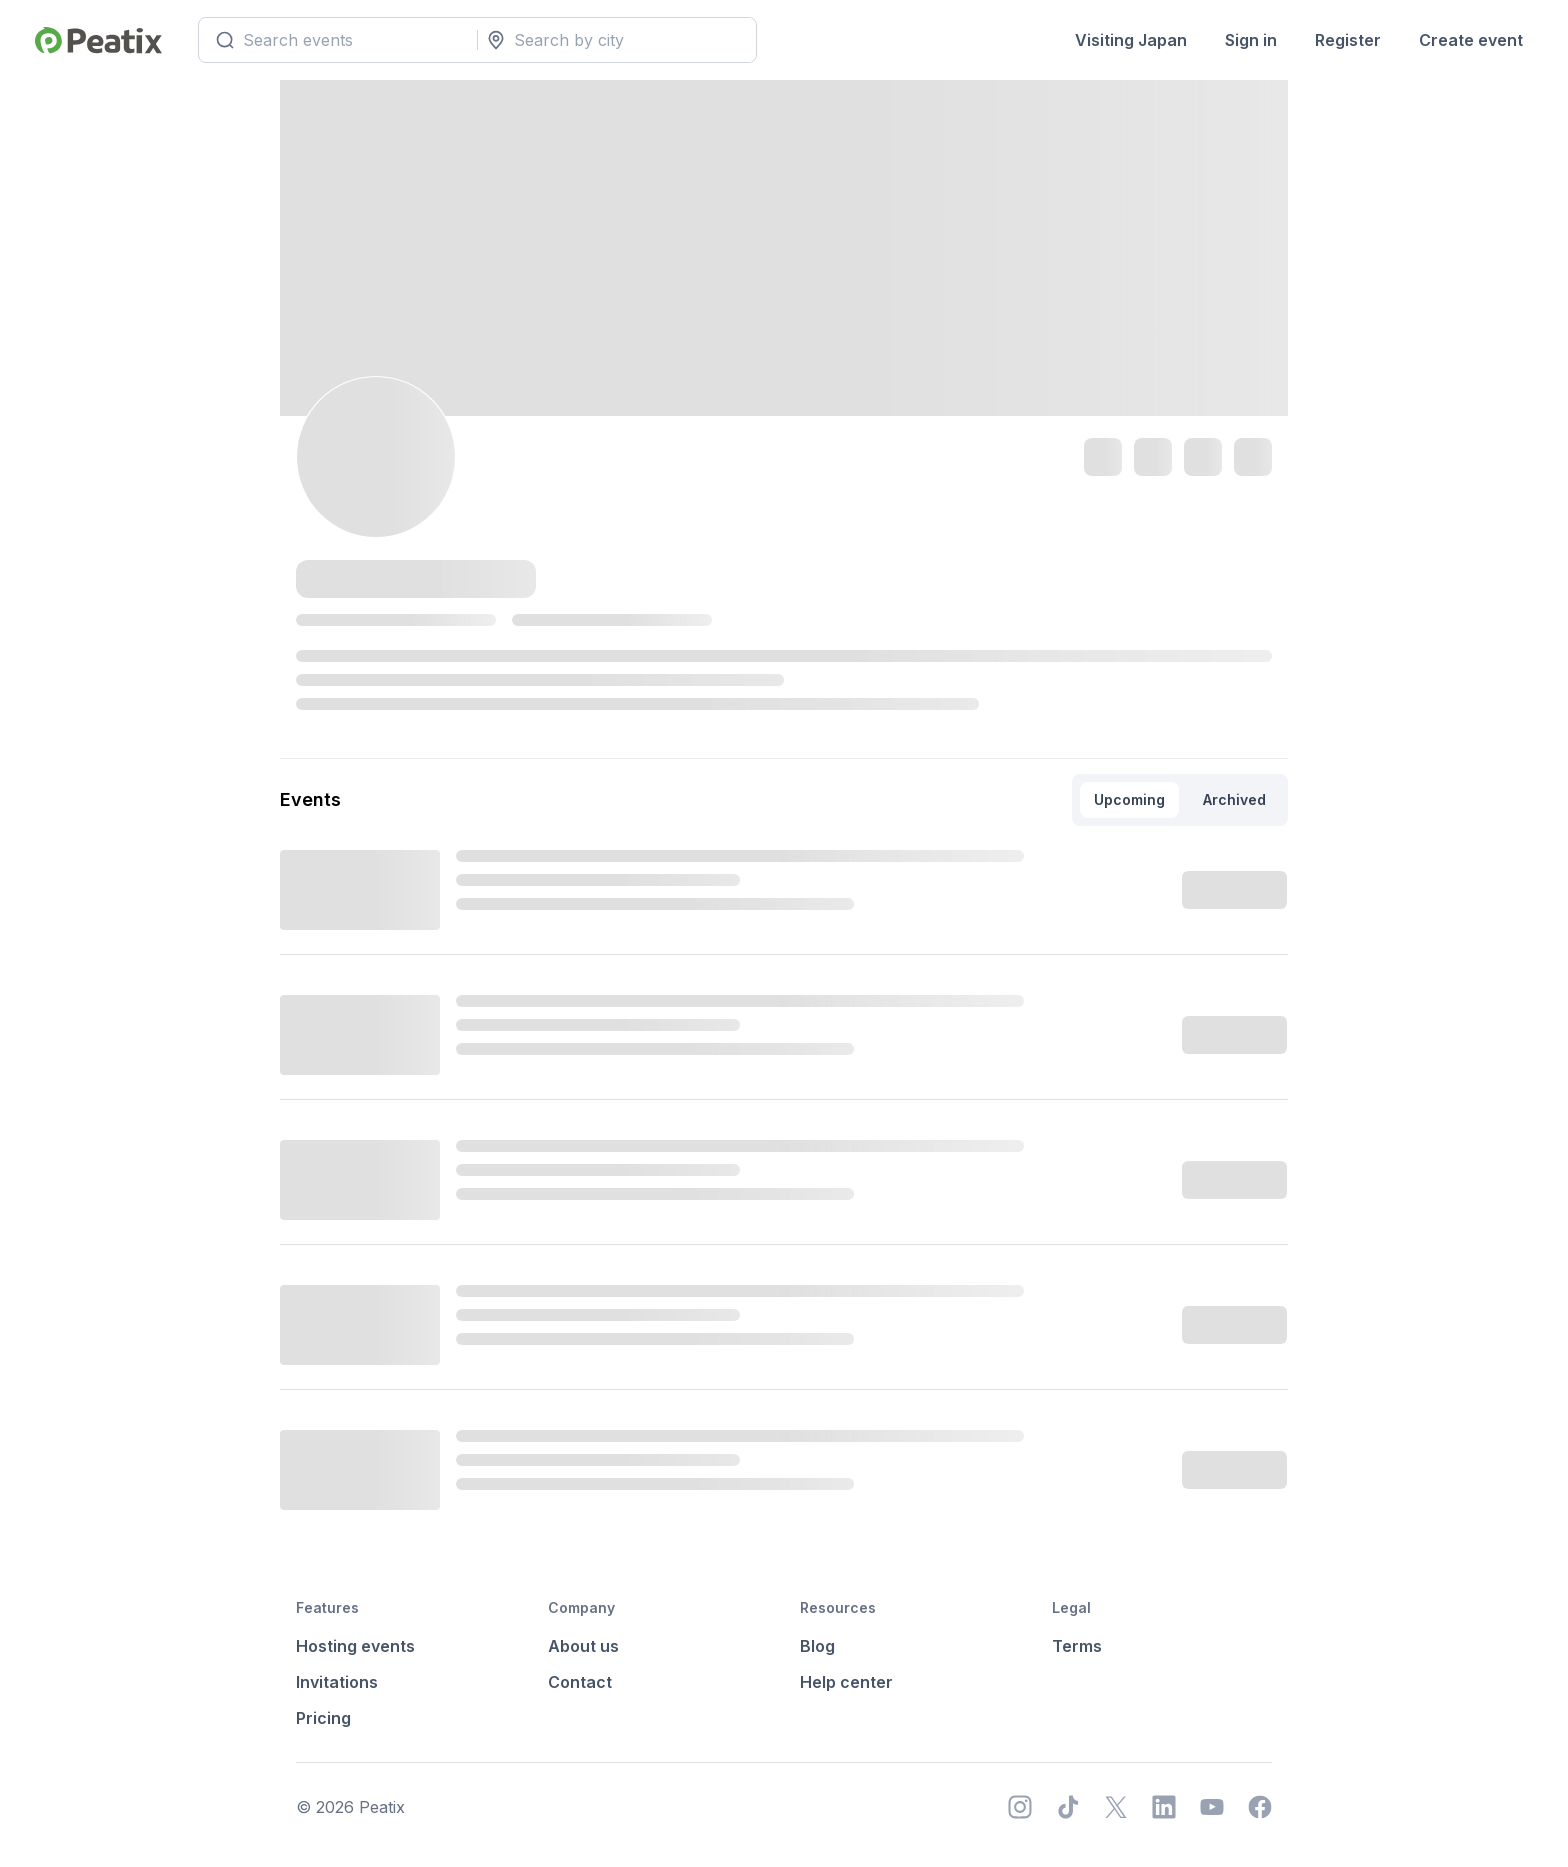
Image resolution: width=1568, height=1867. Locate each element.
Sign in (1251, 40)
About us (583, 1646)
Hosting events (355, 1646)
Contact (580, 1682)
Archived (1234, 799)
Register (1348, 40)
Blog (817, 1646)
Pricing (323, 1718)
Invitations (337, 1682)
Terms (1077, 1646)
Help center (846, 1682)
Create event (1471, 40)
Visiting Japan (1131, 40)
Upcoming (1129, 799)
